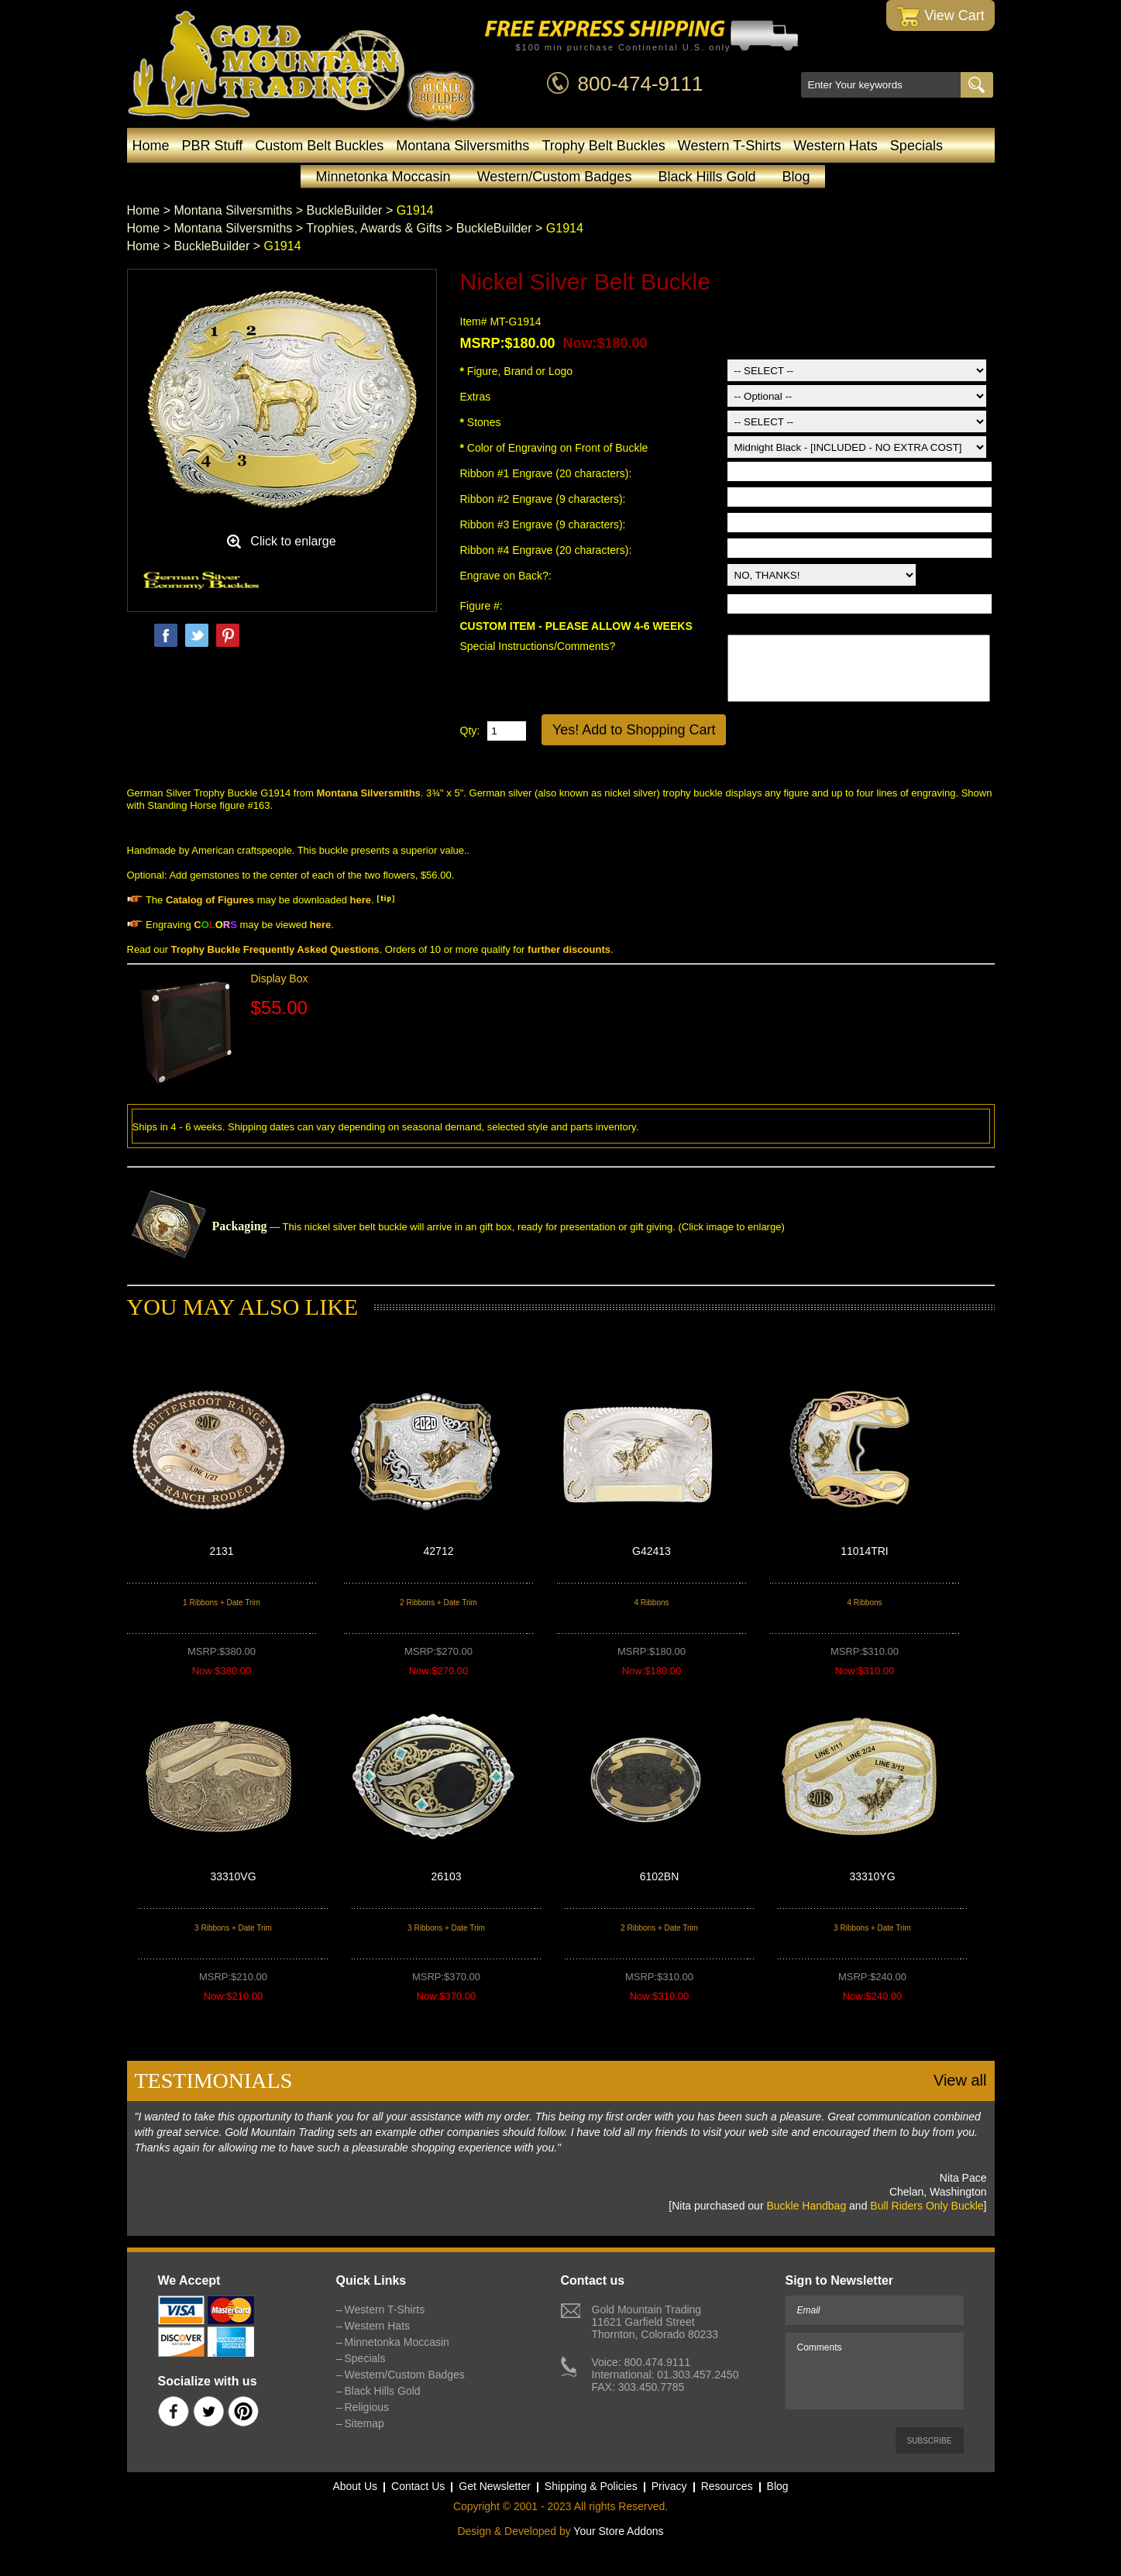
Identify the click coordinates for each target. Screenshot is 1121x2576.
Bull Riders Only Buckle (926, 2205)
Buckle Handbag (806, 2205)
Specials (916, 145)
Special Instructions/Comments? (538, 646)
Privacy (669, 2486)
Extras (475, 396)
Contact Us (418, 2486)
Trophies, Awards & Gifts (374, 228)
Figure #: (483, 606)
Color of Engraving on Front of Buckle (554, 448)
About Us (354, 2486)
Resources (727, 2486)
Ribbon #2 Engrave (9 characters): (544, 499)
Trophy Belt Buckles (603, 145)
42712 (439, 1551)
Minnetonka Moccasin (383, 176)
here (360, 900)
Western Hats (835, 145)
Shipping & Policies (591, 2486)
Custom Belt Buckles (319, 145)
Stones (480, 422)
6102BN (659, 1876)
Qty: (470, 730)
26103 (447, 1876)
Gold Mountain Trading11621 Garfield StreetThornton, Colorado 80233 (655, 2321)
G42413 (651, 1551)
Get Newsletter (495, 2486)
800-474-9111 (640, 83)
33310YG (872, 1876)
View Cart (940, 16)
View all (960, 2080)
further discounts (569, 949)
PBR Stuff (212, 145)
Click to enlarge (292, 541)
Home (151, 145)
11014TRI (864, 1551)
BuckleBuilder (345, 210)
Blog (796, 176)
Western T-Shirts (729, 145)
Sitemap (364, 2423)
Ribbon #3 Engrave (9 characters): (544, 524)
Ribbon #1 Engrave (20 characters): (547, 473)
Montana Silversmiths (462, 145)
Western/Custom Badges (554, 176)
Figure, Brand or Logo (516, 371)
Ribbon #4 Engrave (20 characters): (547, 550)
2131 (221, 1551)
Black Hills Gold (706, 176)
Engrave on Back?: (507, 575)
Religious (367, 2407)
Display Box (279, 978)
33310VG (233, 1876)
